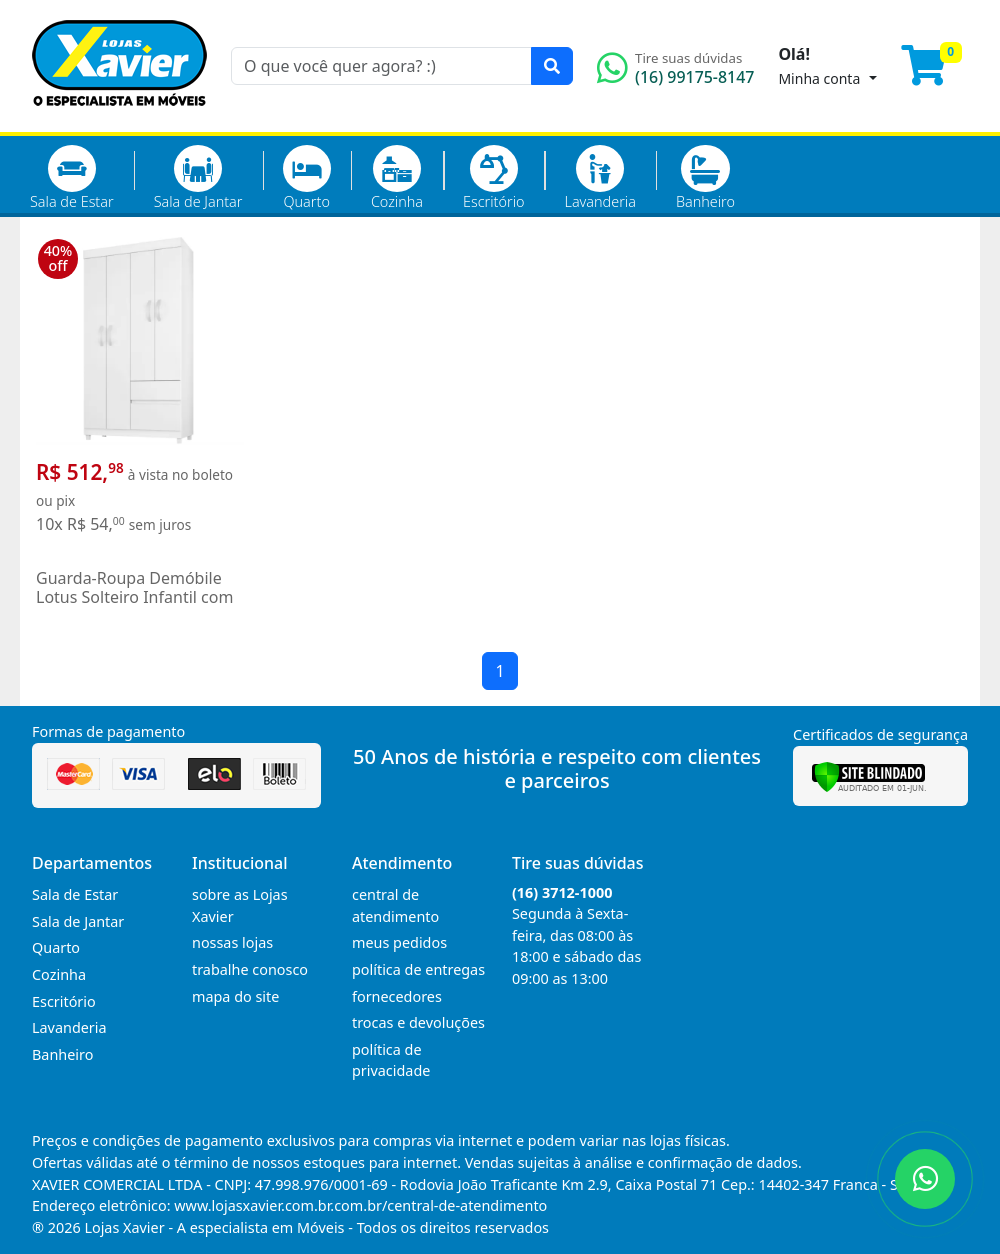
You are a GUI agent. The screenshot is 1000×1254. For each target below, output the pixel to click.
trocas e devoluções (418, 1022)
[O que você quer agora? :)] (381, 66)
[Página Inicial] (119, 120)
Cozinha (397, 178)
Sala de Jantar (198, 178)
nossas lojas (232, 942)
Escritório (493, 178)
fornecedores (397, 996)
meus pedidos (399, 942)
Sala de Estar (72, 178)
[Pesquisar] (552, 66)
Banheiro (705, 178)
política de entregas (418, 969)
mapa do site (235, 996)
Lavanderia (599, 178)
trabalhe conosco (250, 969)
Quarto (307, 178)
